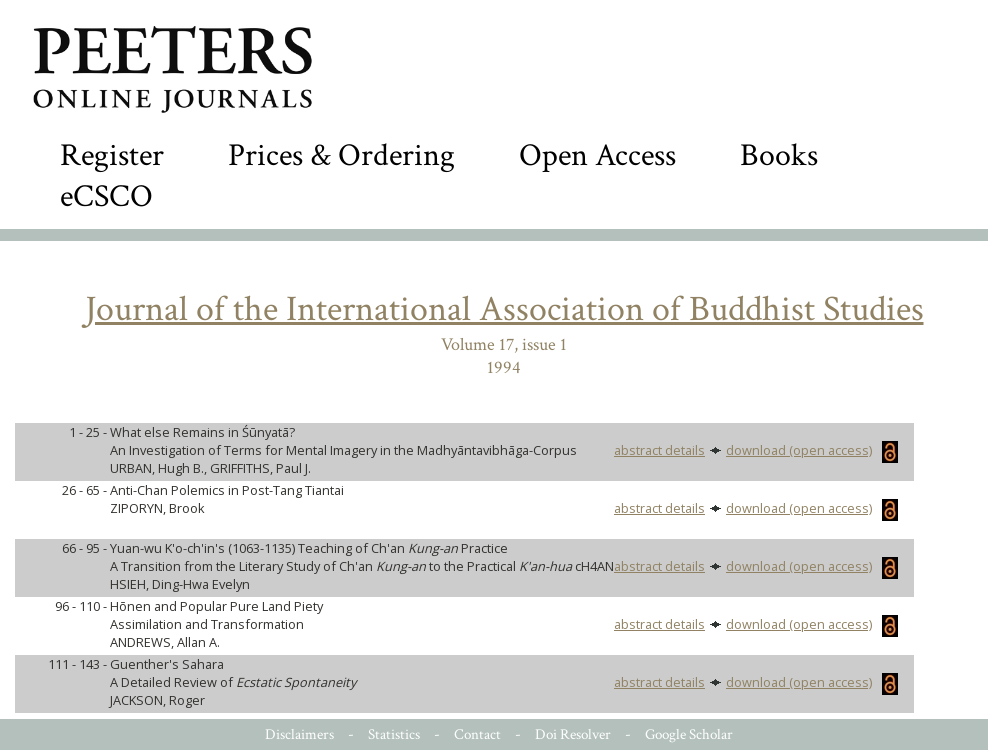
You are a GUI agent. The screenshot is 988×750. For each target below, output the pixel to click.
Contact (477, 734)
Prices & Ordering (341, 155)
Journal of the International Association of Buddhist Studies (504, 309)
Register (112, 155)
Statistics (394, 734)
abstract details (659, 450)
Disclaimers (299, 734)
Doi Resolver (573, 734)
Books (779, 155)
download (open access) (812, 450)
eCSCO (106, 196)
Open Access (597, 155)
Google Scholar (689, 734)
